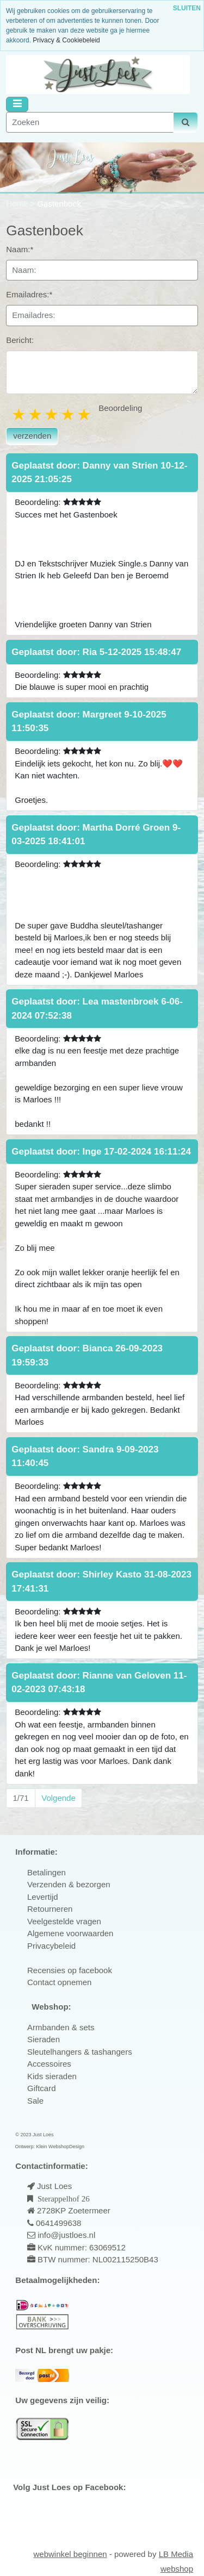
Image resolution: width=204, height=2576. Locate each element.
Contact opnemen (59, 1982)
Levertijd (42, 1896)
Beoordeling (120, 408)
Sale (35, 2100)
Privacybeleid (51, 1945)
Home (18, 203)
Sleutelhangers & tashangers (79, 2051)
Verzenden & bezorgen (68, 1884)
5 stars (85, 414)
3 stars (52, 414)
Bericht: (20, 340)
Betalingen (46, 1872)
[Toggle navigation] (17, 104)
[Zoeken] (90, 122)
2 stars (36, 414)
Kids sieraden (52, 2076)
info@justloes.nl (65, 2235)
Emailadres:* (29, 294)
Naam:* (19, 249)
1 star (19, 414)
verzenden (32, 435)
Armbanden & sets (60, 2027)
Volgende (58, 1797)
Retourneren (49, 1908)
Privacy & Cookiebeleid (66, 40)
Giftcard (41, 2088)
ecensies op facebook (72, 1970)
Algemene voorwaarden (70, 1933)
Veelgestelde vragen (64, 1921)
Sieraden (43, 2039)
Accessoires (49, 2063)
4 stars (68, 414)
